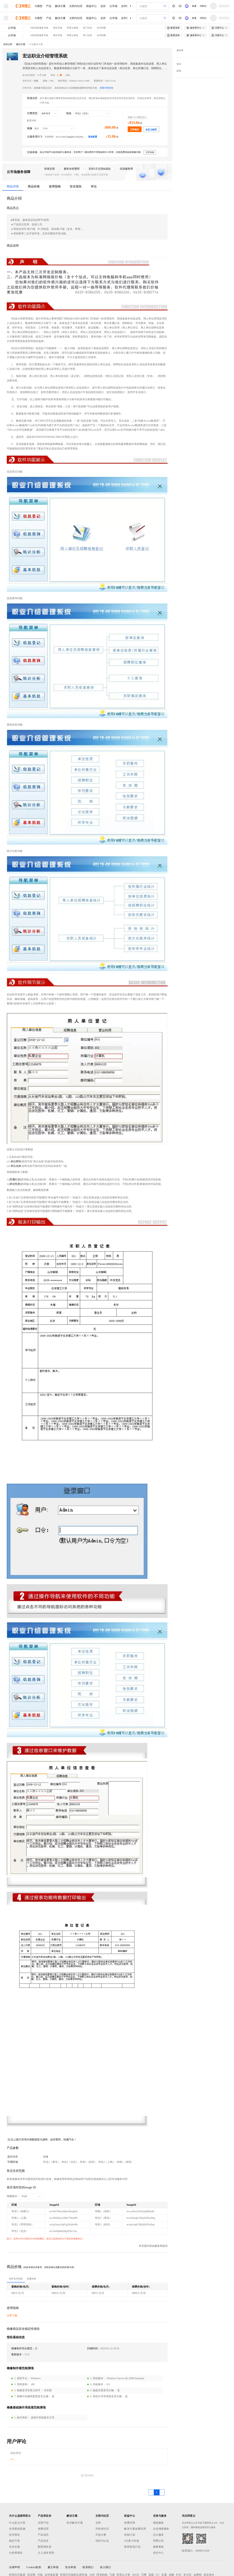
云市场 (113, 6)
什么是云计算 (17, 2522)
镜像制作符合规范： (23, 2348)
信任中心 (158, 2552)
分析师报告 (16, 2552)
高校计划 (129, 2534)
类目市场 (57, 27)
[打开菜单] (6, 6)
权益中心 (91, 6)
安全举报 (70, 2567)
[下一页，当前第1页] (162, 2492)
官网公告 (158, 2540)
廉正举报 (53, 2567)
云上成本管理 (46, 2552)
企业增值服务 (161, 2528)
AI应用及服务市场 (39, 27)
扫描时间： (93, 2348)
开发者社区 (102, 2528)
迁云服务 (158, 2534)
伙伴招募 (101, 27)
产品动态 (43, 2534)
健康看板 (158, 2546)
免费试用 (43, 2528)
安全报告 (76, 186)
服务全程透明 (72, 168)
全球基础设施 (17, 2528)
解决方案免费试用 (135, 2528)
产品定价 (43, 2540)
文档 (98, 2522)
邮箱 (179, 70)
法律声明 (14, 2567)
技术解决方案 (75, 2522)
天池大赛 (100, 2534)
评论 (94, 186)
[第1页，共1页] (156, 2492)
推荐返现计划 (132, 2546)
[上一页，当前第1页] (151, 2492)
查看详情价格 (106, 88)
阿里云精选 (72, 27)
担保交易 (49, 168)
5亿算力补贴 (131, 2540)
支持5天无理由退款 (99, 168)
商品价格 (34, 186)
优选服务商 (126, 168)
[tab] (16, 2278)
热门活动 (87, 27)
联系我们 (87, 2567)
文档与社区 (75, 6)
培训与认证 (102, 2540)
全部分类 (7, 44)
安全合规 (14, 2546)
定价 (103, 6)
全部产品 (43, 2522)
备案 (194, 6)
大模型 (38, 6)
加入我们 (105, 2567)
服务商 (180, 50)
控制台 (203, 6)
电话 (179, 64)
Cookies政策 (33, 2567)
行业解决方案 (36, 44)
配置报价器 (45, 2546)
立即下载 (12, 2315)
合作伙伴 (126, 6)
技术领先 (14, 2534)
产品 (48, 6)
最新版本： (17, 2354)
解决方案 (60, 6)
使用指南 (55, 186)
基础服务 (158, 2522)
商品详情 (13, 186)
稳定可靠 (14, 2540)
